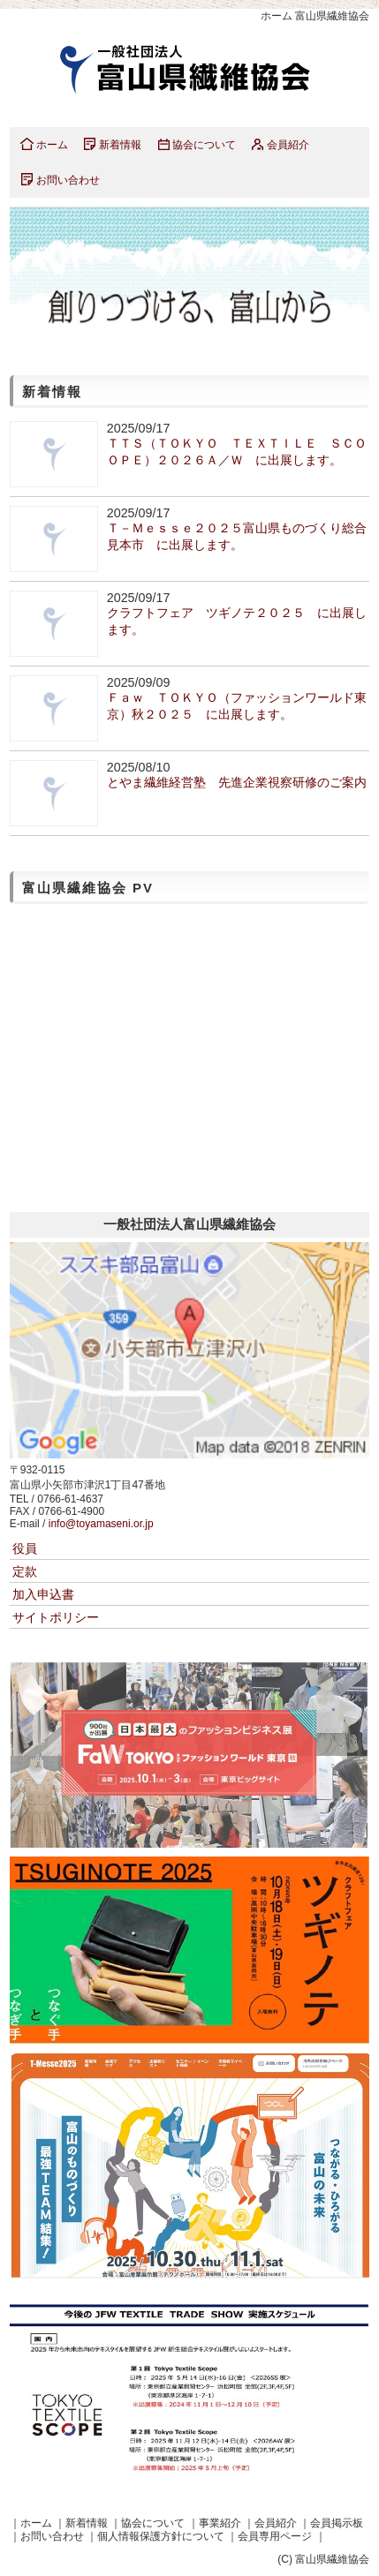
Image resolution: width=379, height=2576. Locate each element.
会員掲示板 (336, 2522)
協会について (204, 145)
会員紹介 (288, 145)
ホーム (52, 145)
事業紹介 (220, 2522)
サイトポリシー (55, 1617)
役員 (24, 1548)
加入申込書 (43, 1594)
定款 (24, 1571)
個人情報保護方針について (160, 2536)
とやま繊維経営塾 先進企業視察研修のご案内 (237, 782)
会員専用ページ (275, 2536)
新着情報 (120, 145)
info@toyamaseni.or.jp (101, 1524)
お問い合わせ (68, 180)
